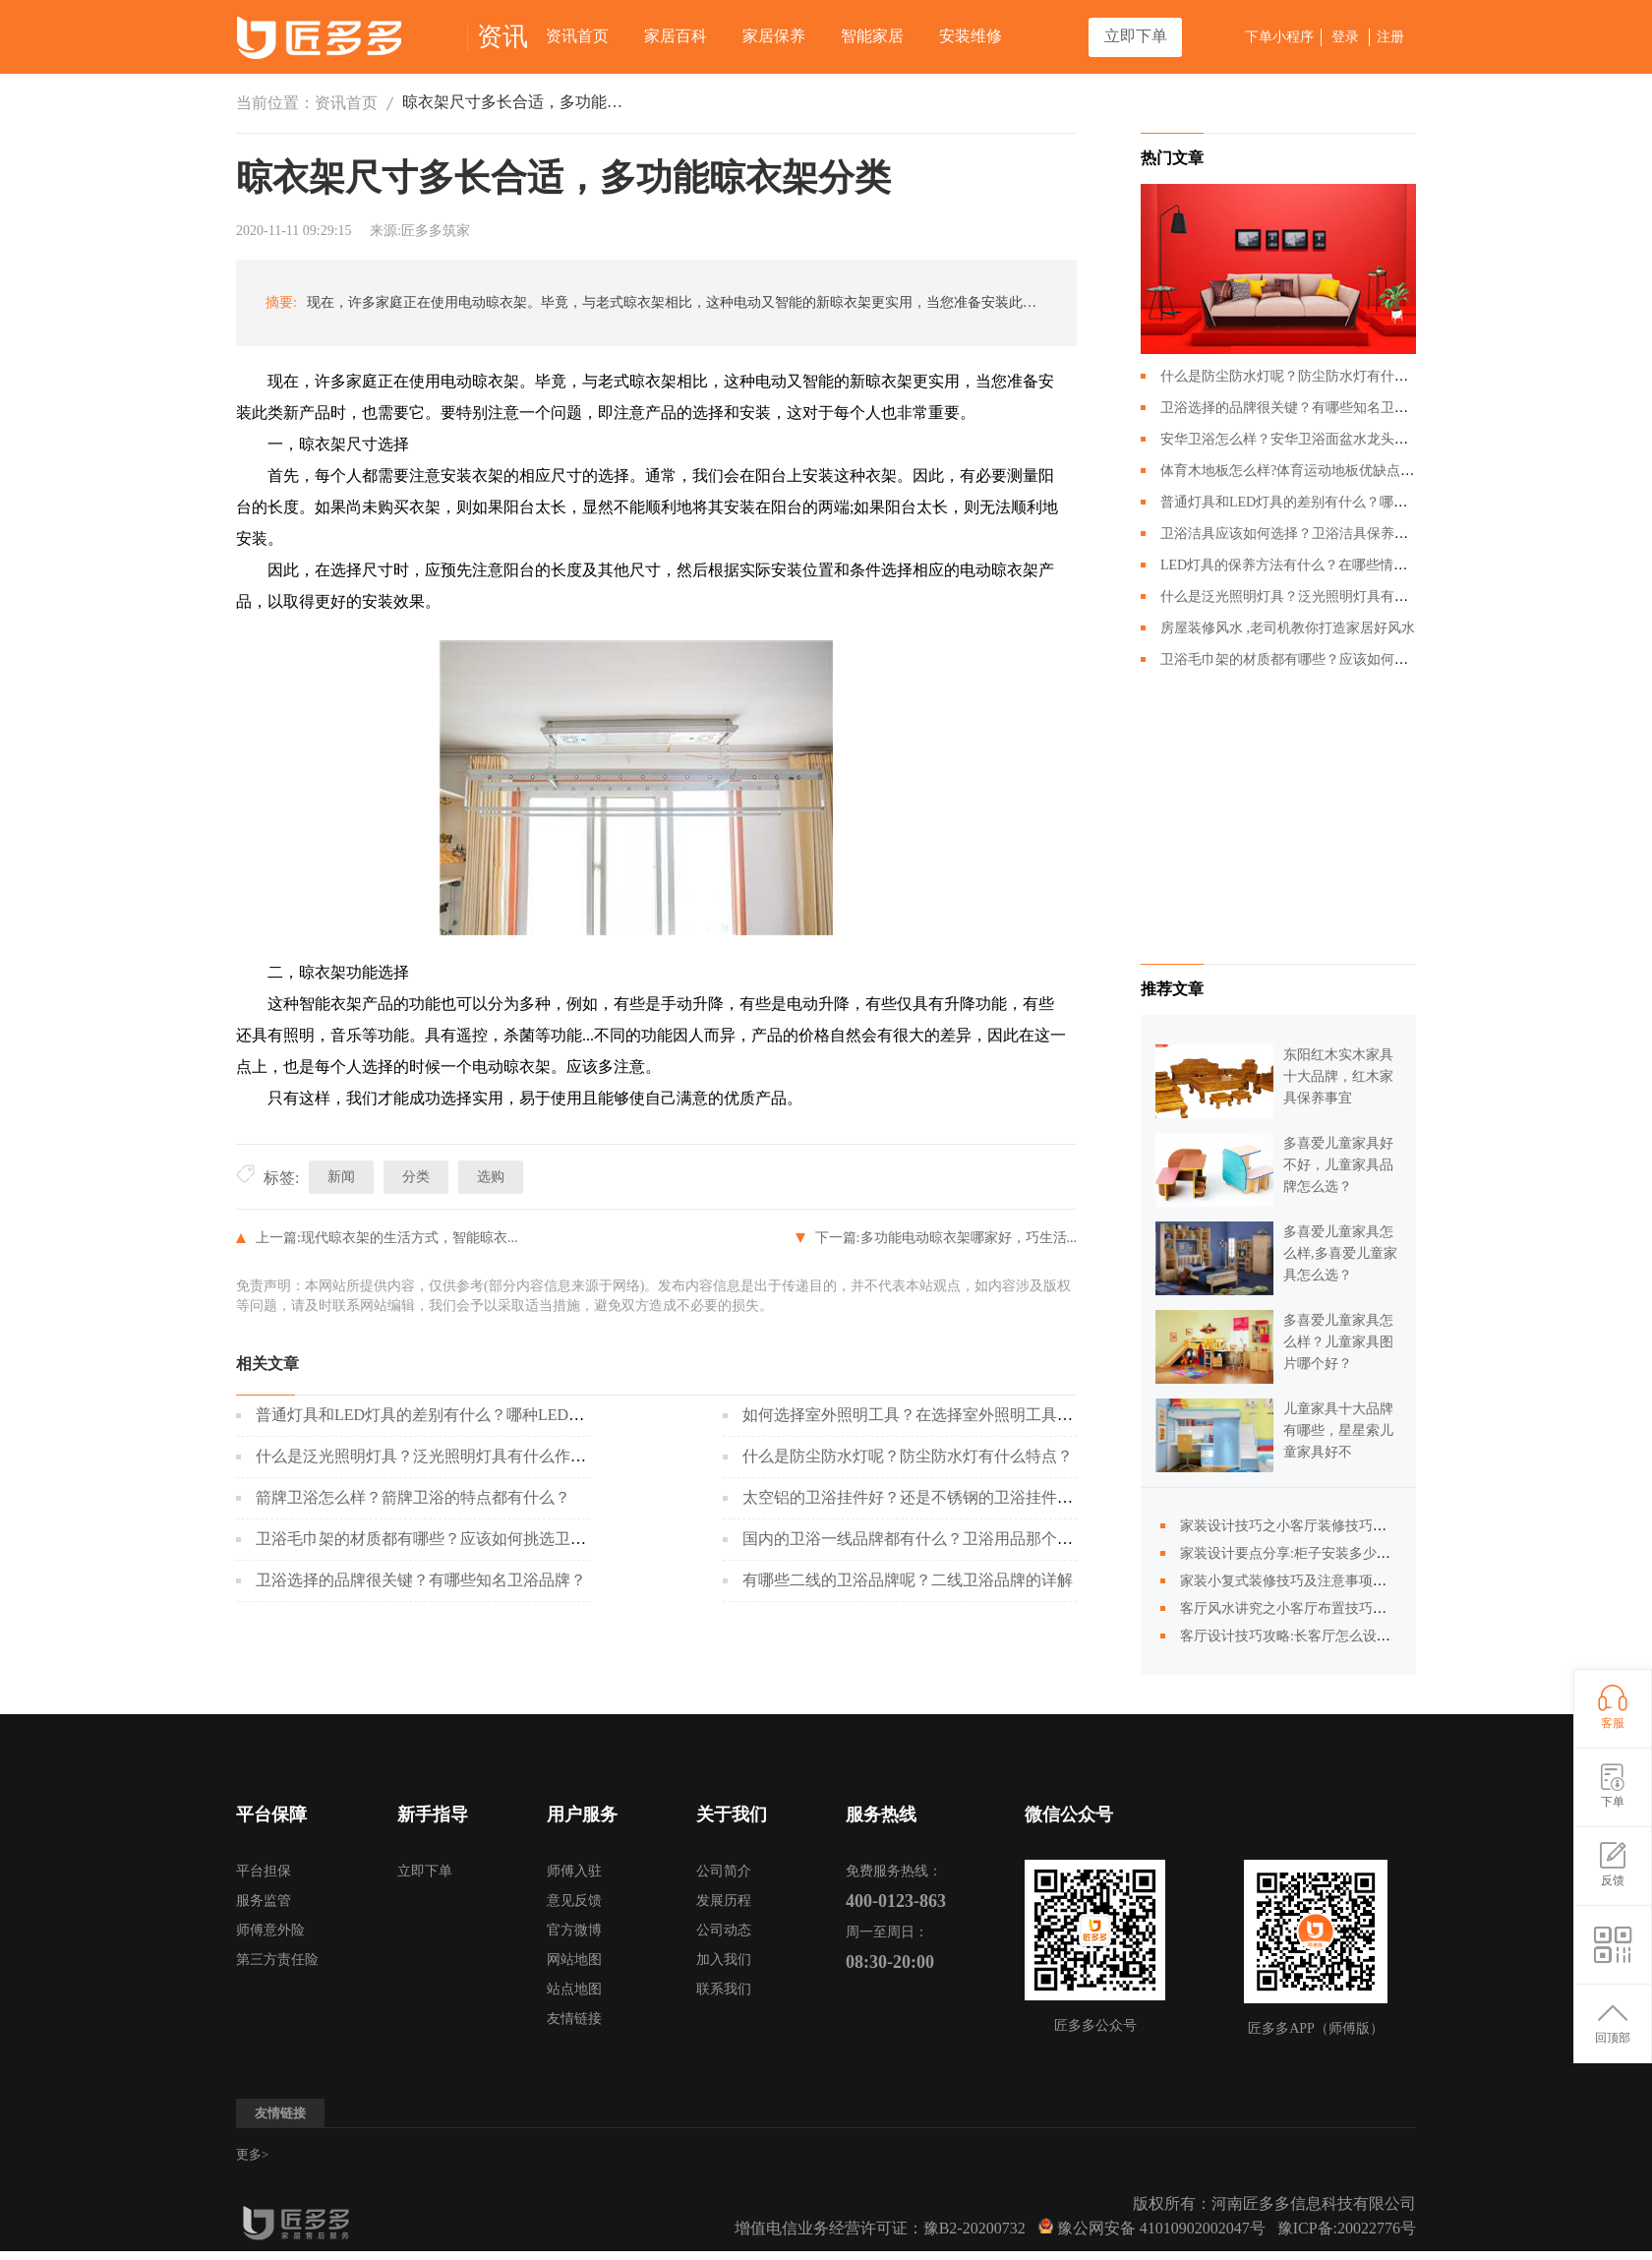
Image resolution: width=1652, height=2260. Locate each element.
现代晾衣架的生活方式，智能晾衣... (409, 1237)
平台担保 (263, 1871)
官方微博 (574, 1930)
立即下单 (1135, 36)
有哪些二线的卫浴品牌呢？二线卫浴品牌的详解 (907, 1580)
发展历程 (723, 1900)
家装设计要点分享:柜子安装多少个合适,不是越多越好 (1342, 1553)
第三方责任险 (277, 1959)
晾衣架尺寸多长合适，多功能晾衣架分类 (515, 102)
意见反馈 (574, 1900)
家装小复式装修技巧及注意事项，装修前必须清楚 (1331, 1581)
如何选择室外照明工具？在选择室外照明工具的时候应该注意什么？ (978, 1414)
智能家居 (872, 36)
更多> (252, 2154)
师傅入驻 (574, 1871)
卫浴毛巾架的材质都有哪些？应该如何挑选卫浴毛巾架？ (452, 1538)
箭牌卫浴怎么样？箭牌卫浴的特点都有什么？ (413, 1497)
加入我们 (723, 1959)
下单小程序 (1279, 37)
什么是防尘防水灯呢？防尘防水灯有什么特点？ (907, 1456)
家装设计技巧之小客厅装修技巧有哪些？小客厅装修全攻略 (1359, 1525)
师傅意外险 (270, 1930)
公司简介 (723, 1871)
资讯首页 (577, 36)
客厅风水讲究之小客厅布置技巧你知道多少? (1313, 1608)
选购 (490, 1176)
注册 (1390, 37)
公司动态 (723, 1930)
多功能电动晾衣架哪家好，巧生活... (969, 1237)
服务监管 (263, 1900)
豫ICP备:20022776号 (1346, 2228)
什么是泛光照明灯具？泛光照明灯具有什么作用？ (429, 1456)
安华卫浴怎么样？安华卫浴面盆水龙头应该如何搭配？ (1325, 439)
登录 (1345, 37)
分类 (416, 1176)
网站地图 (574, 1959)
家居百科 (675, 36)
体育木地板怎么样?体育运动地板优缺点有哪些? (1303, 470)
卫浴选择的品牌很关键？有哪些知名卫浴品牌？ (421, 1580)
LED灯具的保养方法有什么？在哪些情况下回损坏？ (1318, 565)
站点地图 (574, 1989)
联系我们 (723, 1989)
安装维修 (970, 36)
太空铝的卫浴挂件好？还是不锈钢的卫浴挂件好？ (915, 1497)
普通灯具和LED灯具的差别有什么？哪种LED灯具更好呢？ (459, 1414)
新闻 (341, 1176)
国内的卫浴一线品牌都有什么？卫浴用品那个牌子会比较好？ (954, 1538)
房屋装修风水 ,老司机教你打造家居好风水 (1287, 628)
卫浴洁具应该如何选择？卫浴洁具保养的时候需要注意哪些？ (1346, 533)
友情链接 (574, 2018)
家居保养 (773, 36)
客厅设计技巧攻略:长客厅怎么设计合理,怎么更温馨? (1338, 1636)
